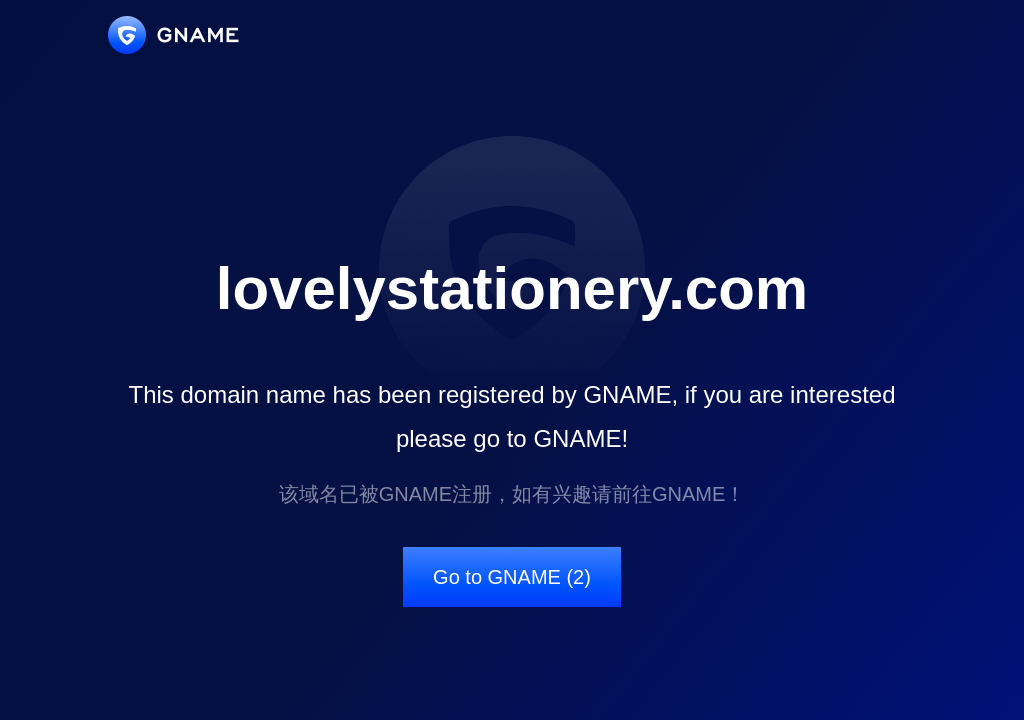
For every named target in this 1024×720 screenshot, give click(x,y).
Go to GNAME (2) (512, 577)
